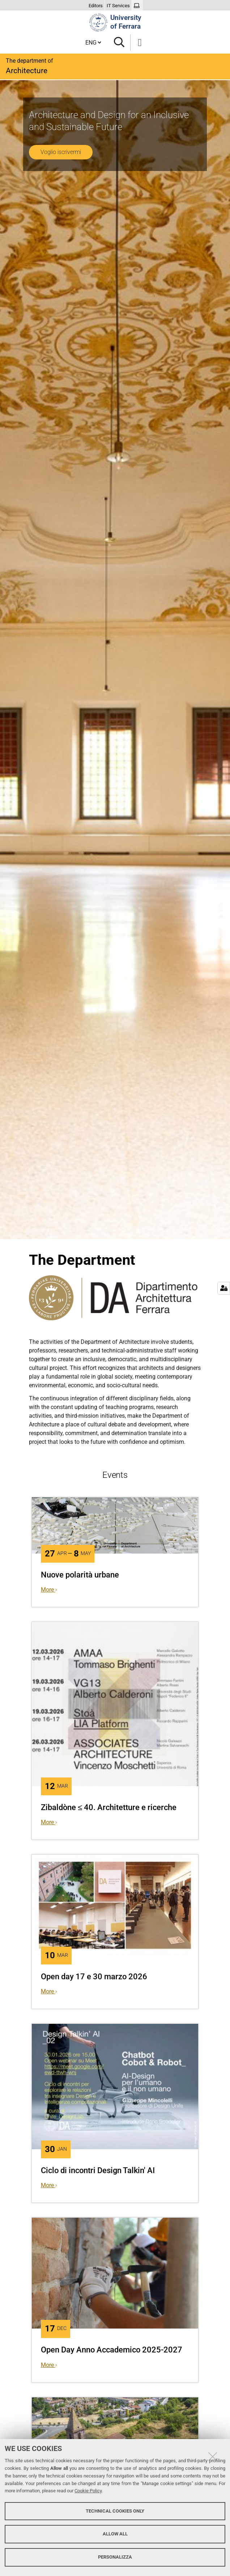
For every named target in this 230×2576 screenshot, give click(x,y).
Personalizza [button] (115, 2557)
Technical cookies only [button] (115, 2511)
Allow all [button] (115, 2534)
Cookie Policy (88, 2490)
